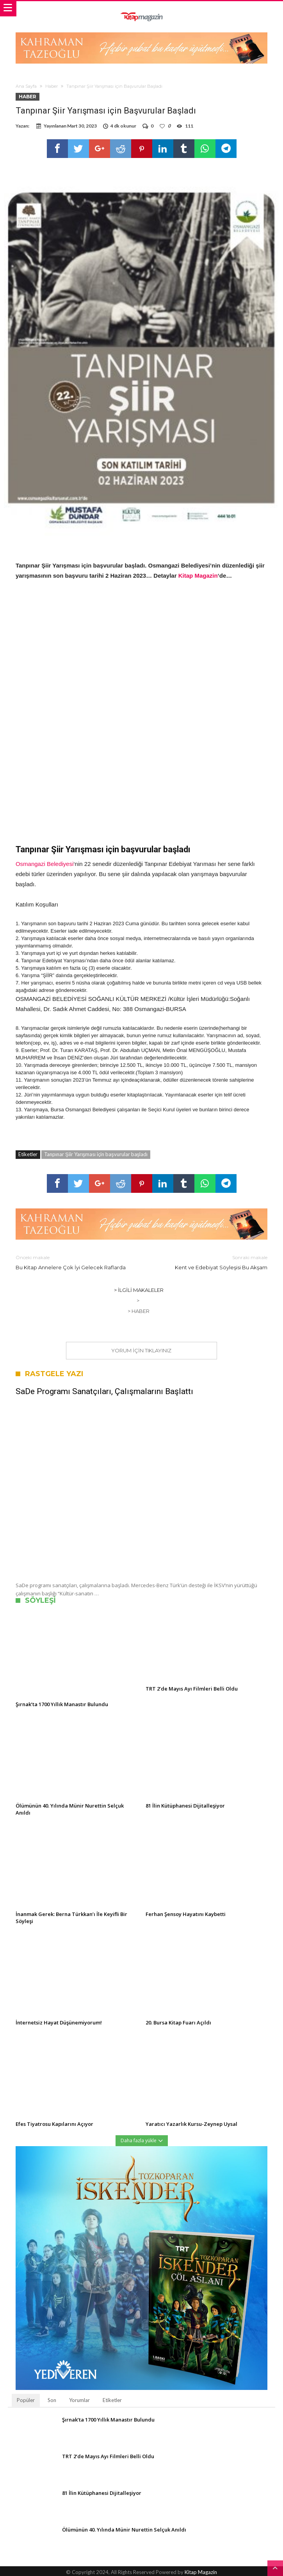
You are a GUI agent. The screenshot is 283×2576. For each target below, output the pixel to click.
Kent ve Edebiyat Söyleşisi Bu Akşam (210, 1262)
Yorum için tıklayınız (141, 1350)
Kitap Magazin (198, 575)
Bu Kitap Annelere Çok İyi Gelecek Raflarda (73, 1262)
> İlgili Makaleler (139, 1290)
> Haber (139, 1311)
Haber (51, 86)
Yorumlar (79, 2400)
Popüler (26, 2400)
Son (52, 2400)
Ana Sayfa (26, 86)
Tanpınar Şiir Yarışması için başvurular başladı (96, 1154)
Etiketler (112, 2400)
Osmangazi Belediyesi (44, 863)
